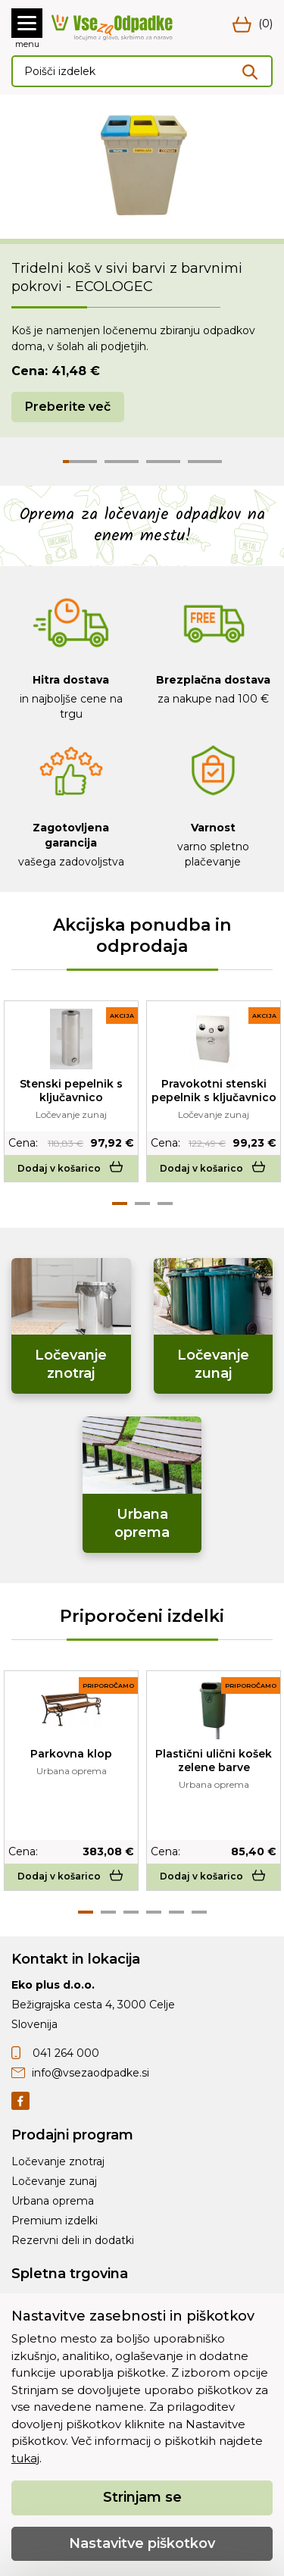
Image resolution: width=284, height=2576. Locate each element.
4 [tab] (153, 1912)
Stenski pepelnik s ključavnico (71, 1090)
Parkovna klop (71, 1754)
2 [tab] (142, 1203)
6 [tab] (199, 1912)
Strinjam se (142, 2497)
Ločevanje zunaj (54, 2181)
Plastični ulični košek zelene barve (213, 1760)
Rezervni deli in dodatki (72, 2240)
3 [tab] (165, 1203)
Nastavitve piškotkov (142, 2543)
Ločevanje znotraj (58, 2161)
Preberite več (68, 406)
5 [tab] (176, 1912)
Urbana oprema (52, 2201)
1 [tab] (119, 1203)
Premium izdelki (54, 2220)
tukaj (25, 2458)
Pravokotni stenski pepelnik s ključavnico (213, 1090)
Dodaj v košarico (71, 1168)
